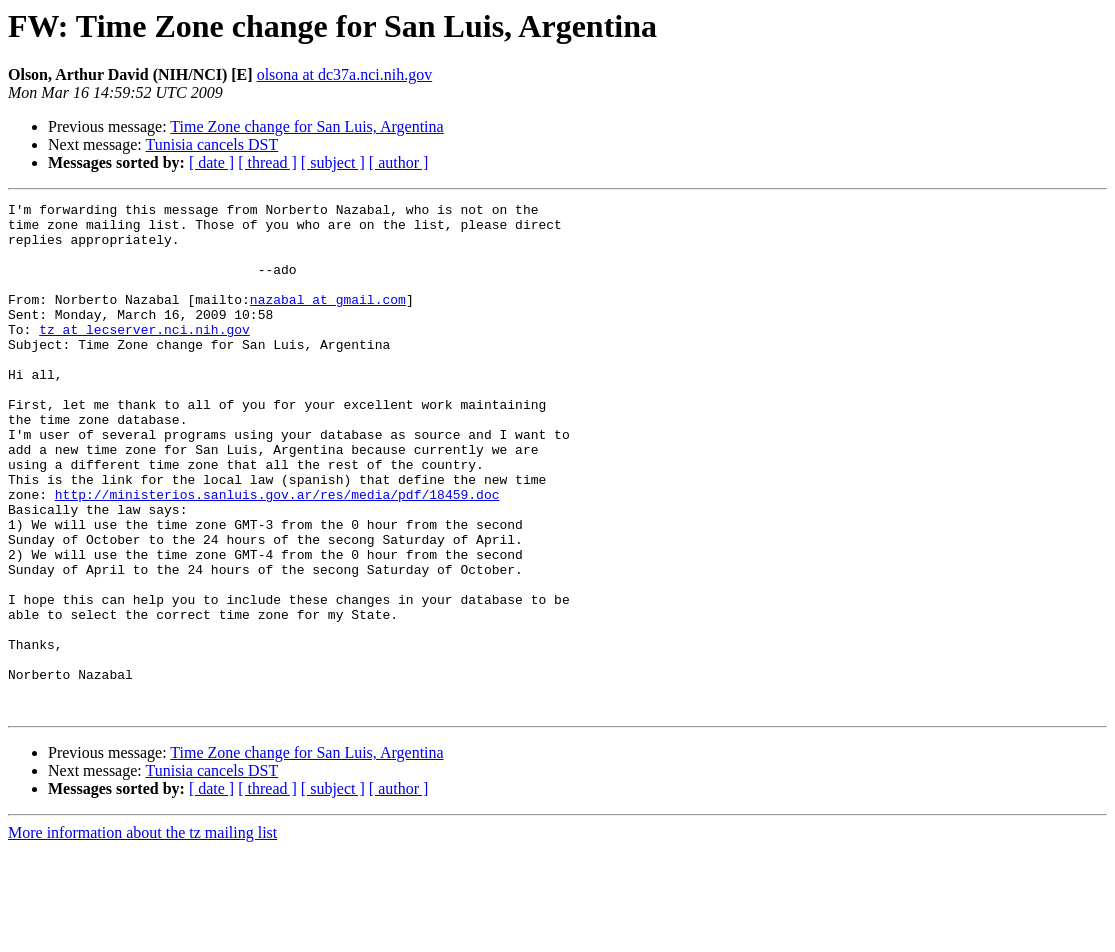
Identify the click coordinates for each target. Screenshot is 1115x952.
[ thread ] (267, 162)
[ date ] (211, 162)
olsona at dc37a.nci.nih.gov (345, 74)
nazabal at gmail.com (328, 320)
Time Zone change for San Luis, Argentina (306, 126)
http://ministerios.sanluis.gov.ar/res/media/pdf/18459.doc (277, 554)
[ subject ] (333, 162)
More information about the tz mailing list (142, 934)
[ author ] (399, 162)
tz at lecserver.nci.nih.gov (144, 356)
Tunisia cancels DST (211, 144)
